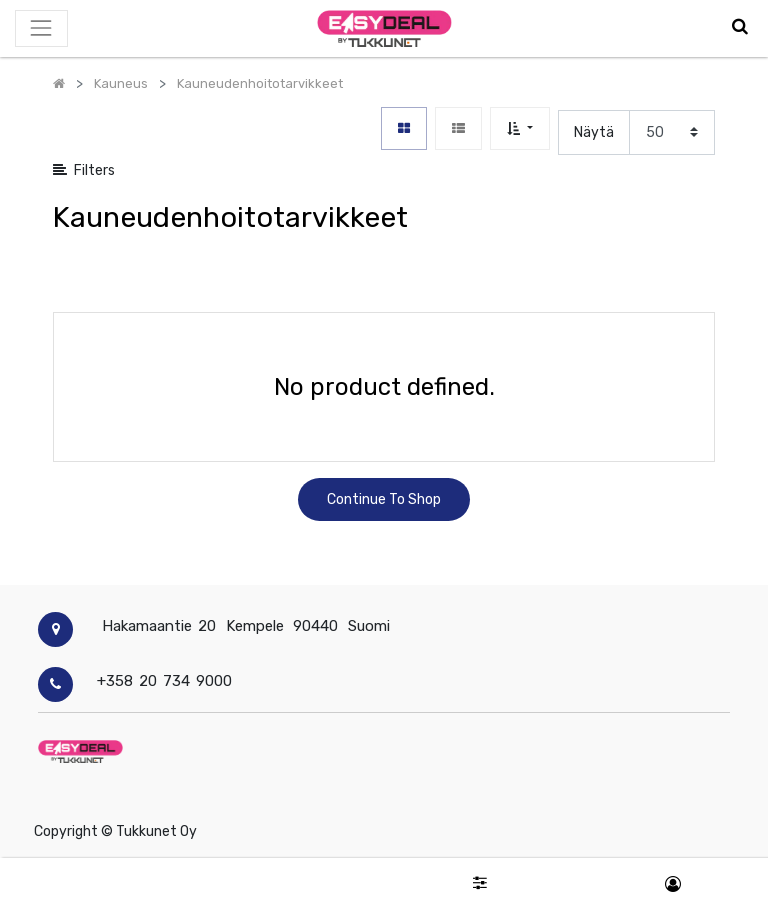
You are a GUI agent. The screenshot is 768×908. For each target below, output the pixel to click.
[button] (519, 128)
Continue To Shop (384, 499)
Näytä (594, 132)
